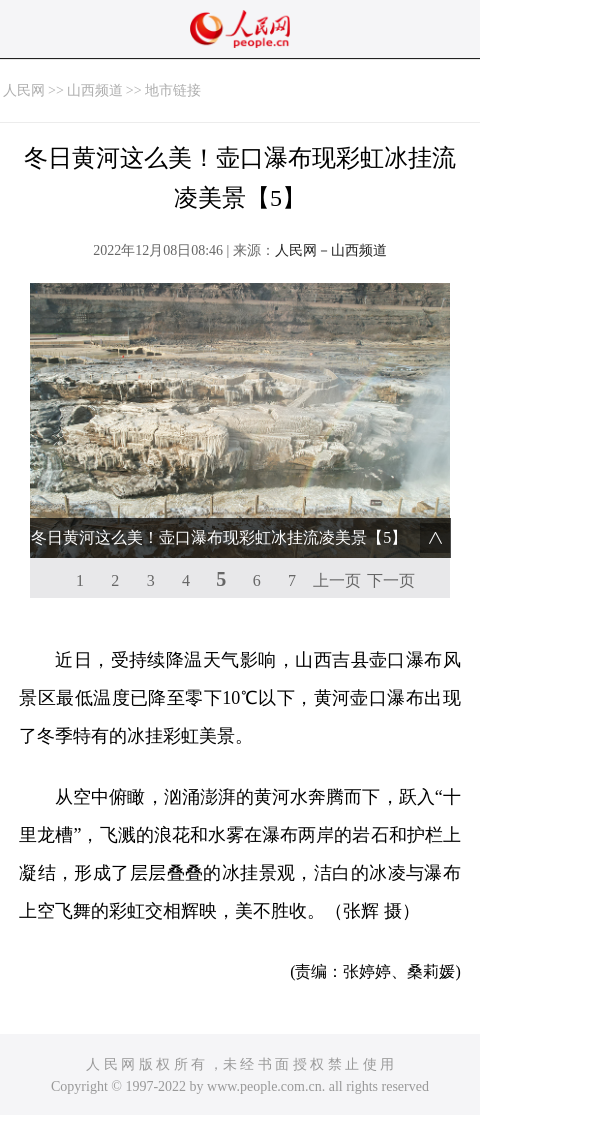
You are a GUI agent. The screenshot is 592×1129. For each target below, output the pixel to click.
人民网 (24, 90)
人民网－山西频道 (331, 250)
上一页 (337, 580)
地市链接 (173, 90)
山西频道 (95, 90)
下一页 (391, 580)
